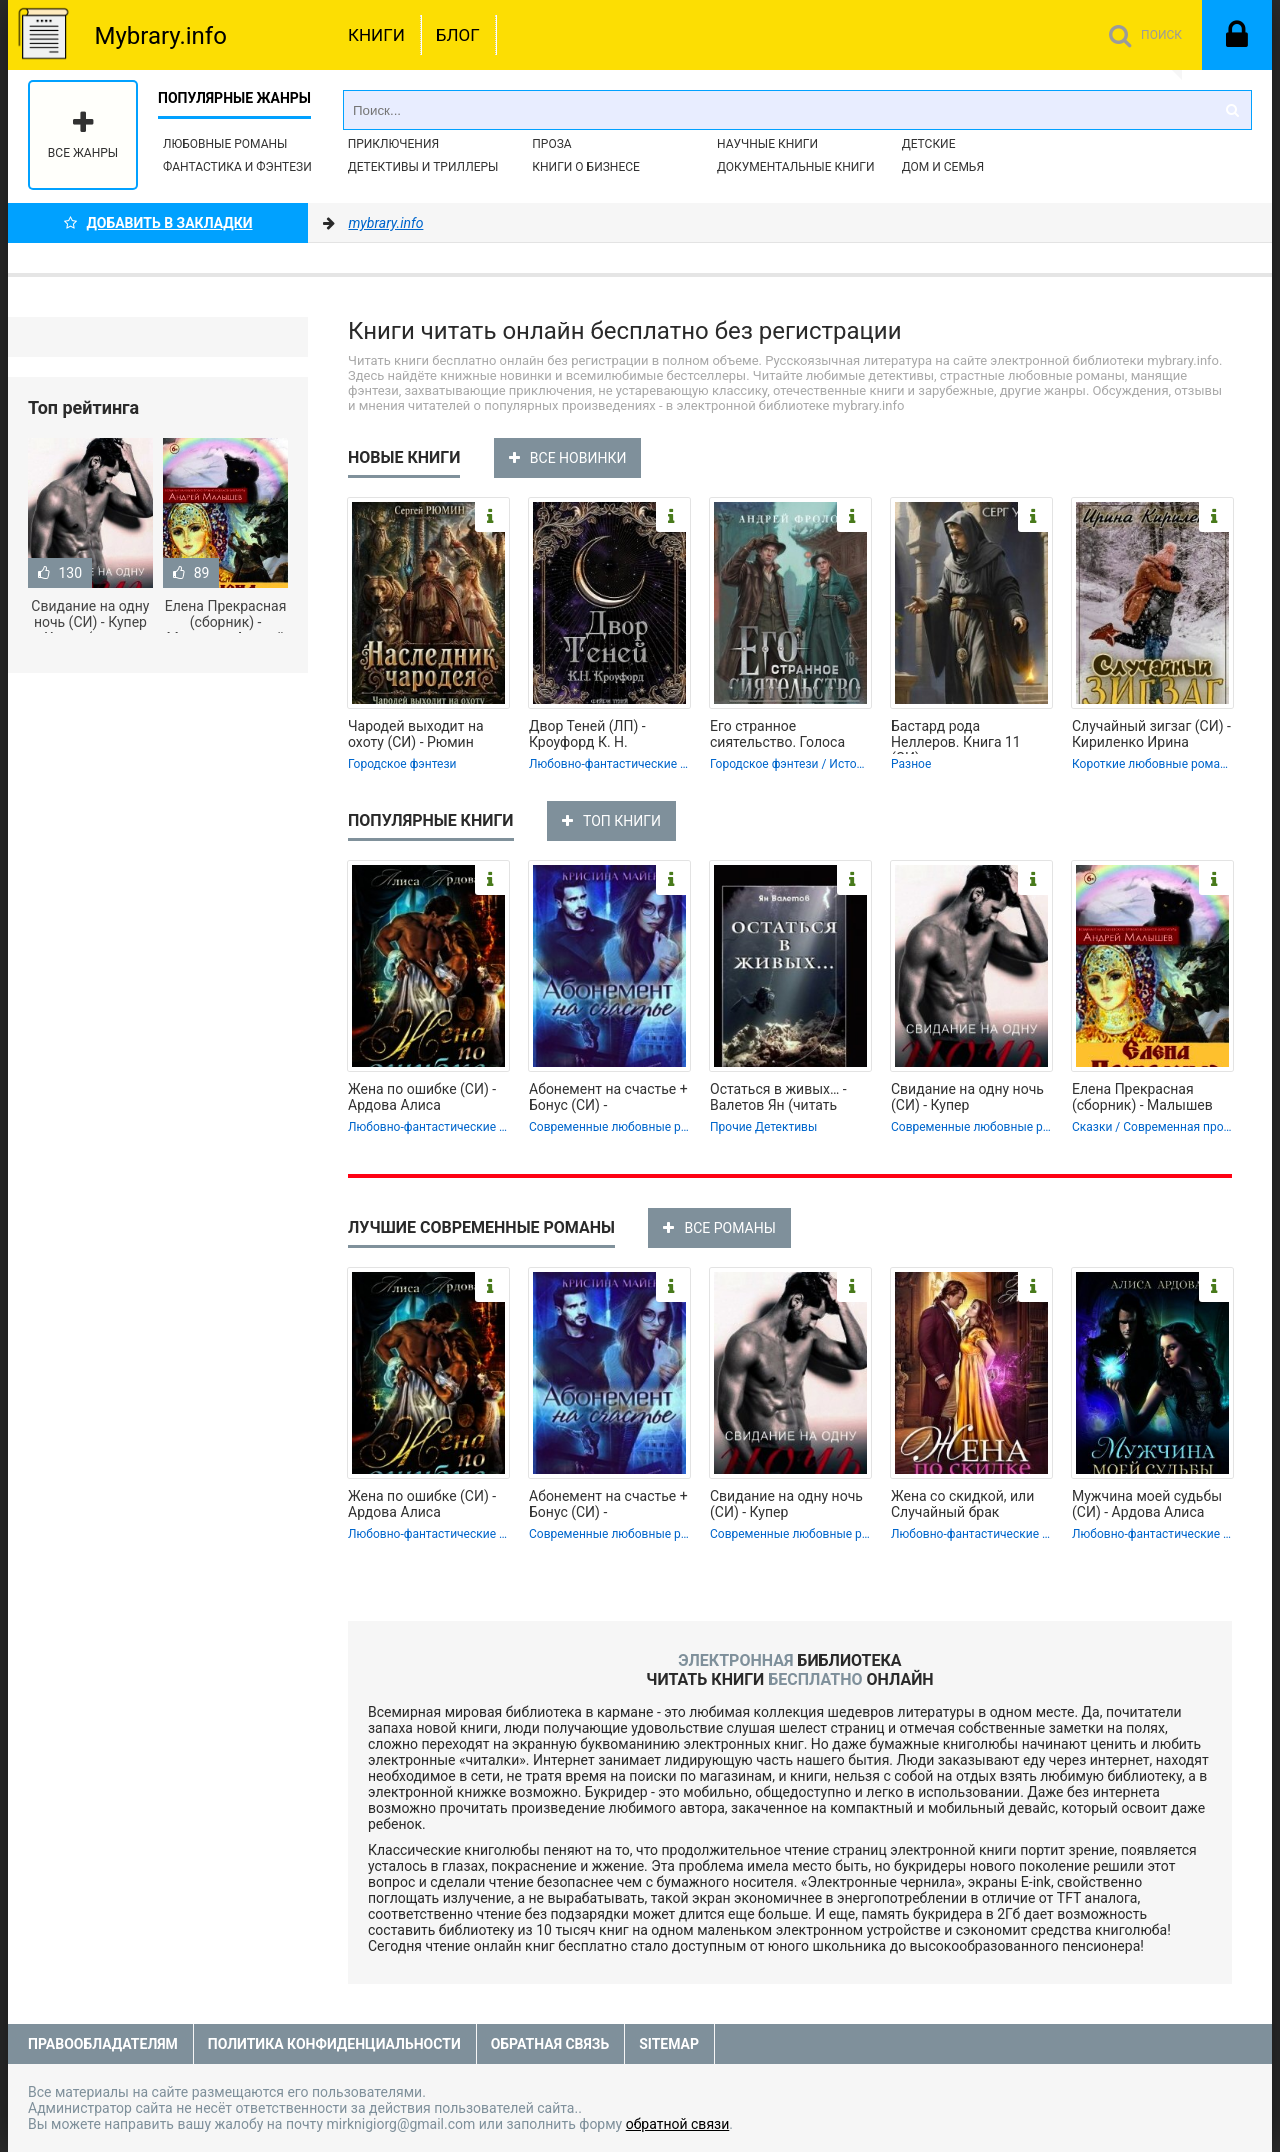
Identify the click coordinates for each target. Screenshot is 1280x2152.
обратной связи (678, 2124)
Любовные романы (225, 144)
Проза (551, 144)
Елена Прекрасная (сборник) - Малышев (1142, 1097)
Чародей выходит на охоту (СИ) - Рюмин (416, 734)
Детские (929, 144)
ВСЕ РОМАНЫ (719, 1228)
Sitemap (669, 2044)
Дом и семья (943, 167)
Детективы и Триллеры (423, 167)
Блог (458, 35)
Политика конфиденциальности (334, 2044)
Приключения (393, 144)
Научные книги (767, 144)
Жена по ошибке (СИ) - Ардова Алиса (422, 1097)
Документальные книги (796, 167)
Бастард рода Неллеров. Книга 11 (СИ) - (956, 736)
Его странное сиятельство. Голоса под (777, 736)
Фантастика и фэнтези (237, 167)
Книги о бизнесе (586, 167)
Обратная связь (550, 2044)
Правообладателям (103, 2044)
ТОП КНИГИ (611, 821)
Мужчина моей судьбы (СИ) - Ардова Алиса (1147, 1504)
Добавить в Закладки (158, 223)
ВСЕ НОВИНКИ (568, 458)
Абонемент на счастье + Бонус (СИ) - (608, 1097)
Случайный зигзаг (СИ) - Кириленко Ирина (1151, 734)
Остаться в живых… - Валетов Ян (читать (778, 1097)
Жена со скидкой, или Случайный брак (962, 1504)
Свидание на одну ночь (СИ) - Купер (967, 1097)
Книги (376, 35)
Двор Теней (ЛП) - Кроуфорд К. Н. (587, 734)
